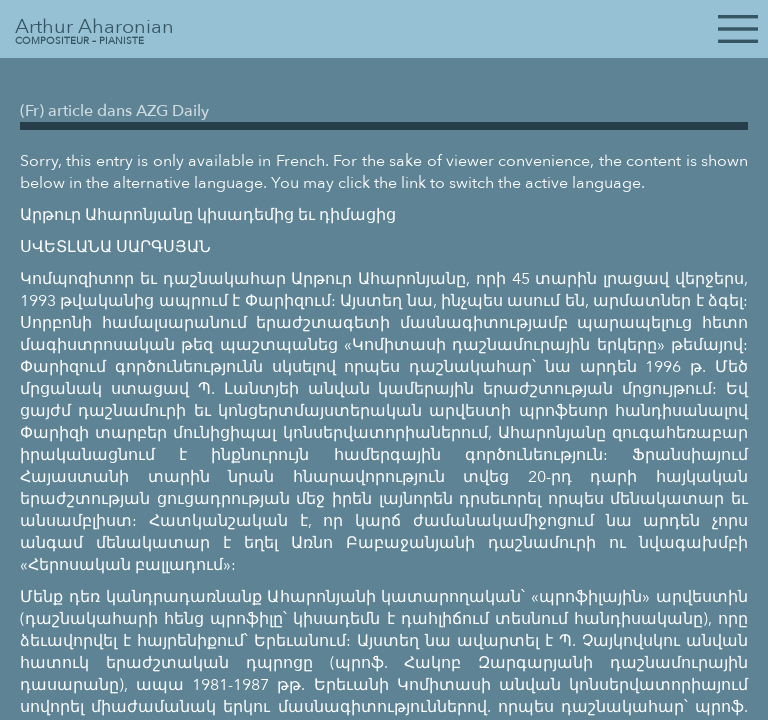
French (300, 161)
